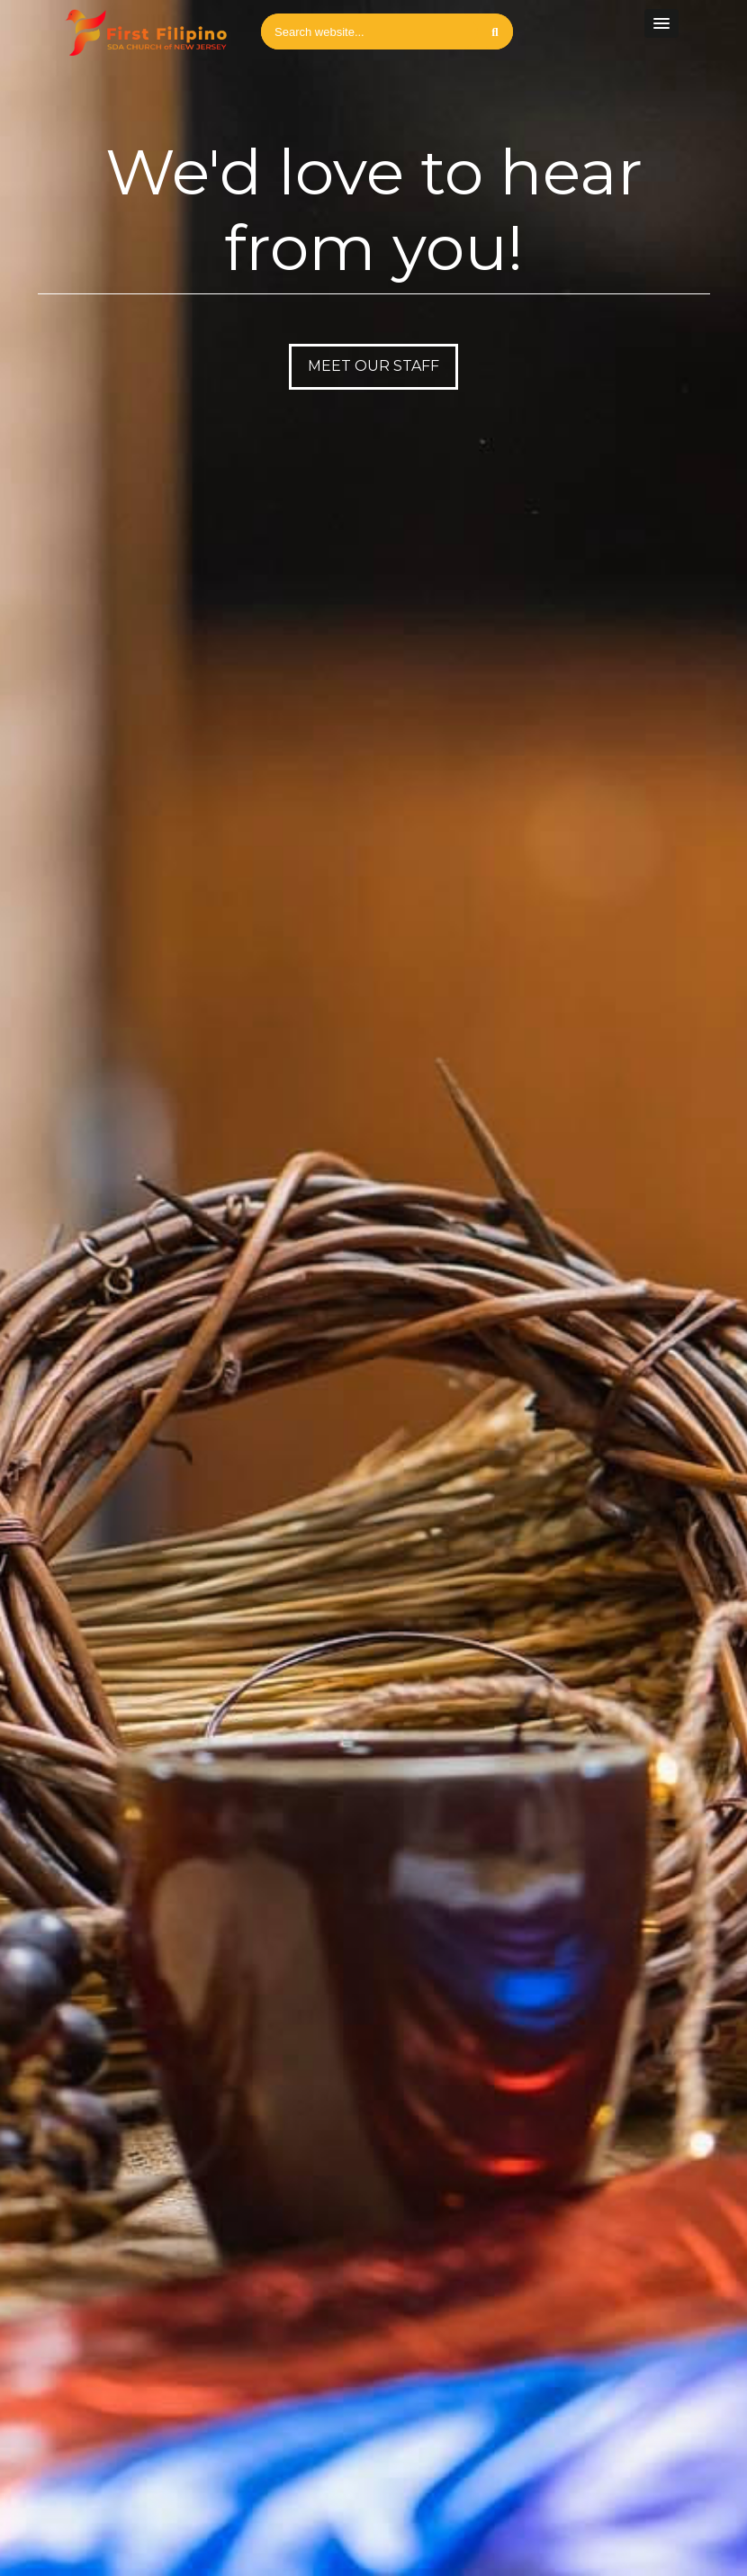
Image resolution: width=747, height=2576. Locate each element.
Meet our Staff (373, 365)
